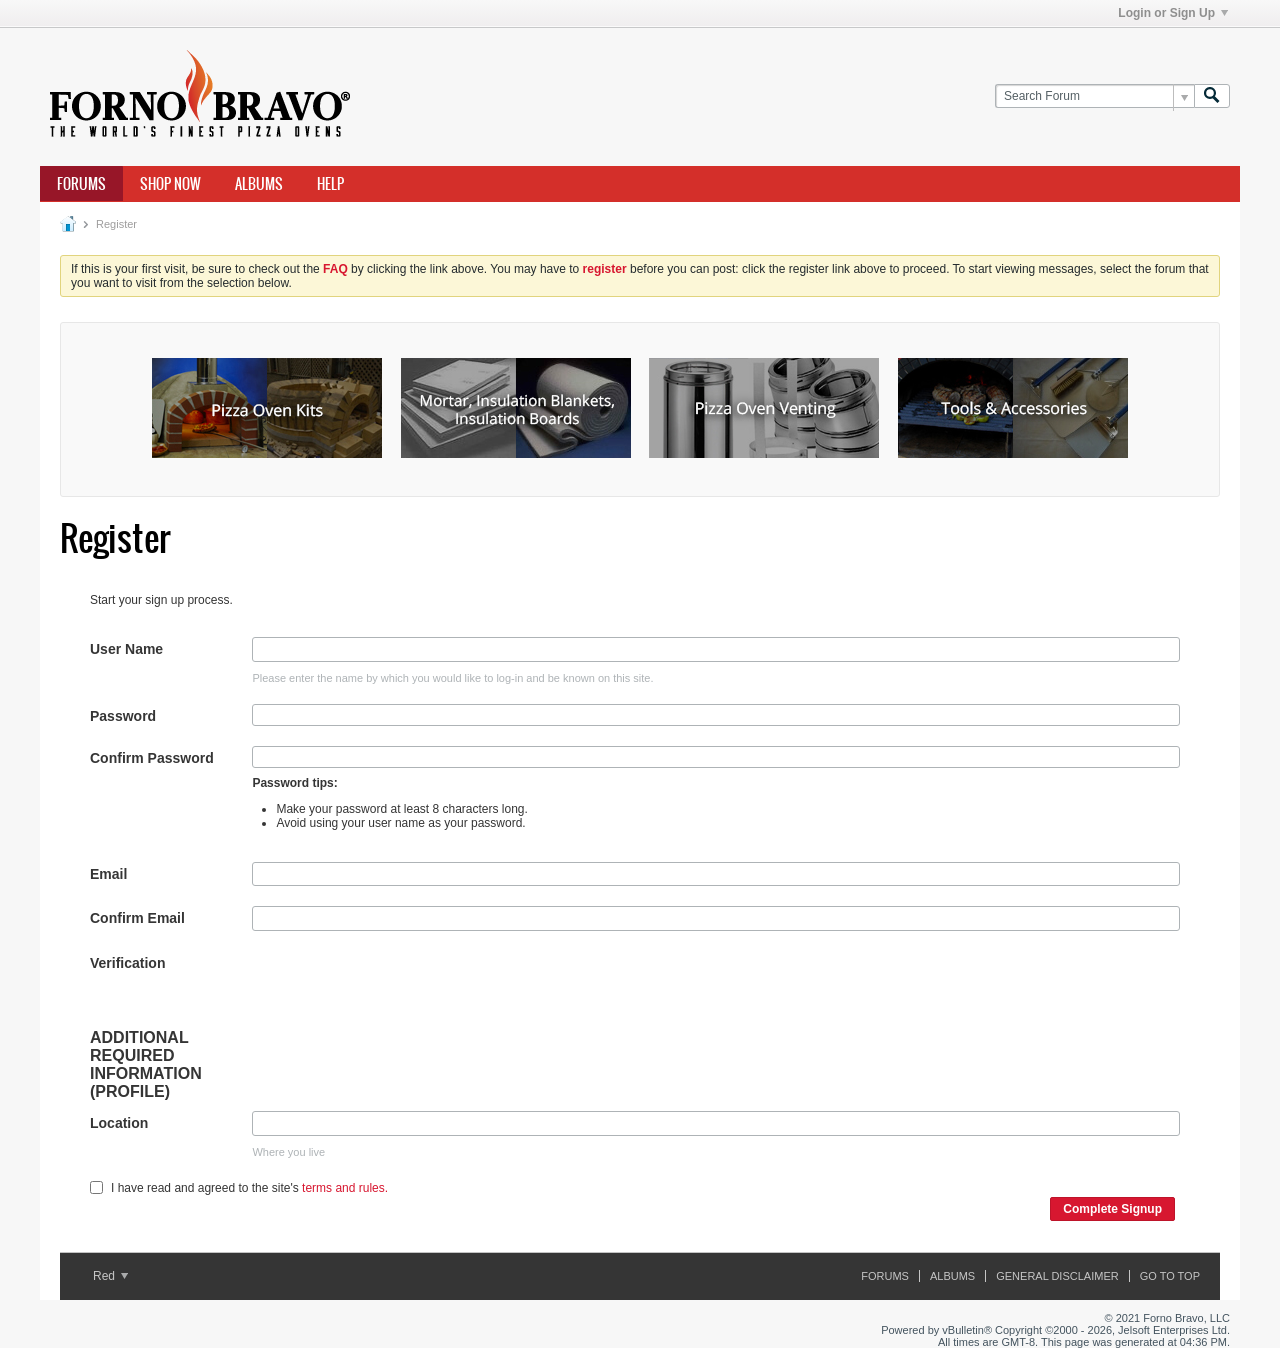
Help (330, 184)
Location (119, 1123)
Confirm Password (152, 758)
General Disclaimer (1057, 1276)
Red (110, 1276)
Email (108, 874)
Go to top (1170, 1276)
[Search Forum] (1094, 96)
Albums (259, 184)
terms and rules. (345, 1188)
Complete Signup (1112, 1209)
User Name (126, 649)
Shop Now (170, 184)
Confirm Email (137, 918)
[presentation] (404, 990)
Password (123, 716)
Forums (81, 184)
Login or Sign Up (1173, 13)
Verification (127, 963)
